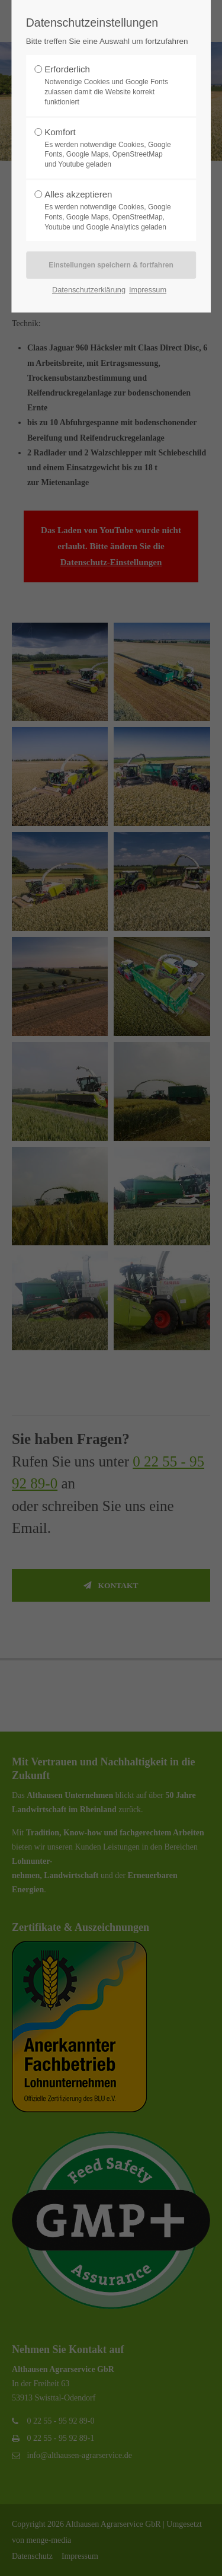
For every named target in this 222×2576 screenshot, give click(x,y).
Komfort (107, 148)
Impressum (147, 289)
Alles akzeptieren (107, 210)
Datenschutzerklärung (89, 289)
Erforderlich (107, 85)
